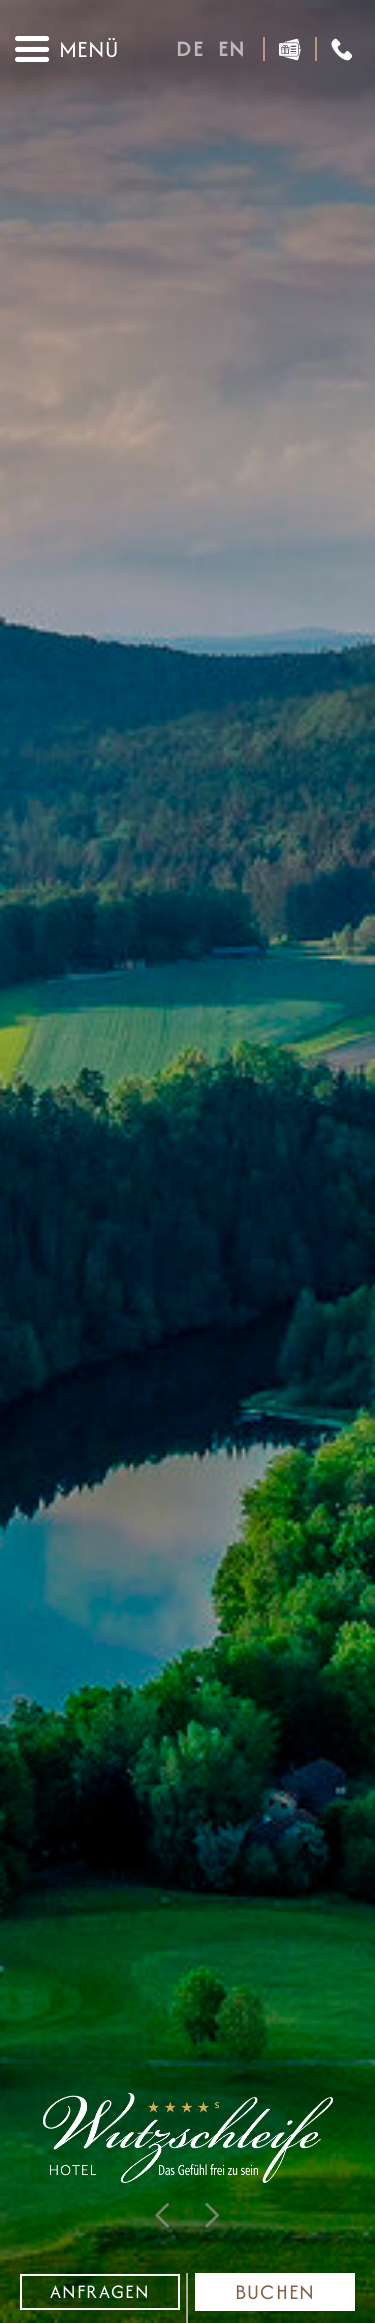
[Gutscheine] (290, 50)
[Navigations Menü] (66, 49)
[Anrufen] (342, 50)
